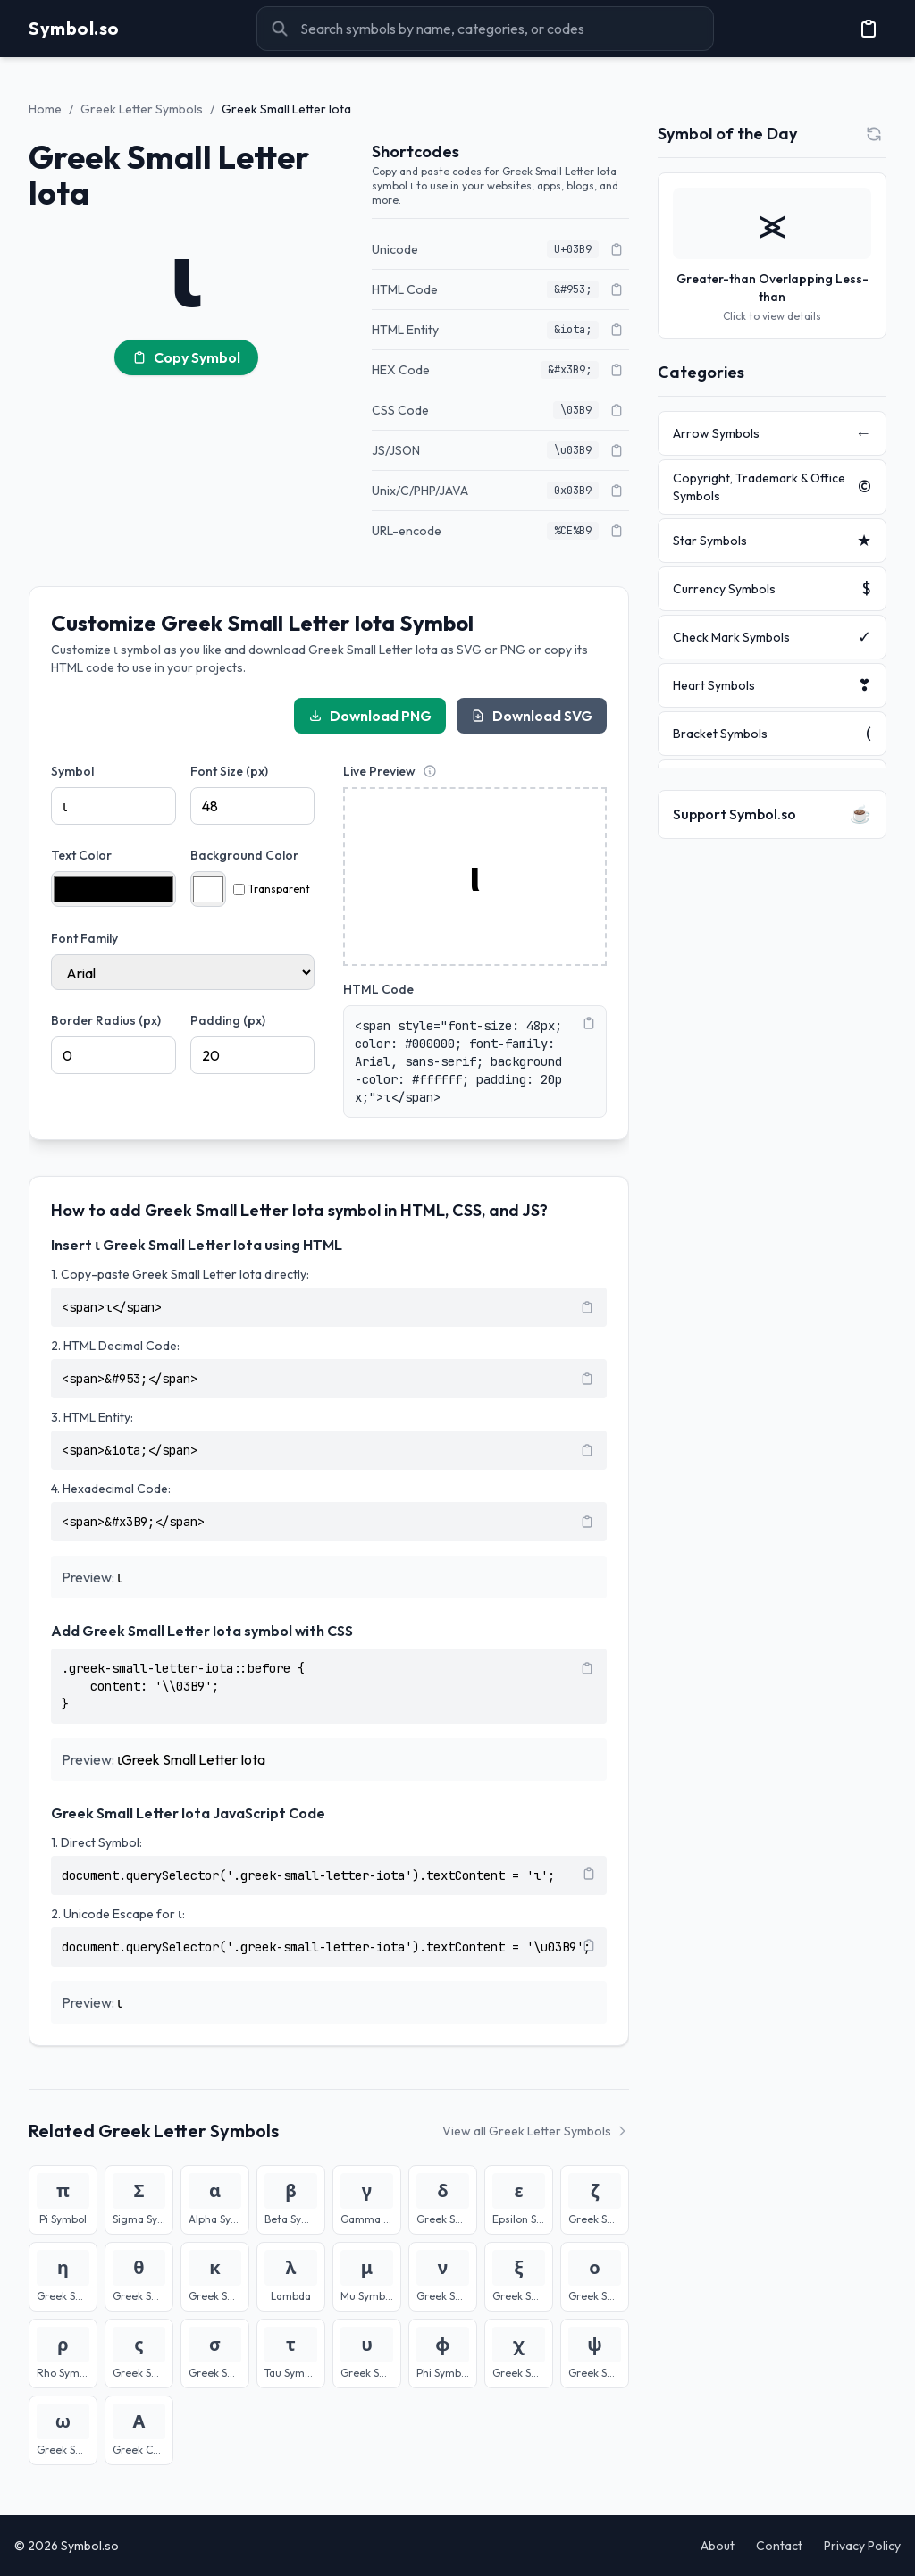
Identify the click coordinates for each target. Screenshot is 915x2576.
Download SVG (531, 716)
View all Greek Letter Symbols (535, 2131)
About (718, 2546)
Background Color (244, 855)
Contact (779, 2546)
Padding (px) (227, 1020)
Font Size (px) (229, 771)
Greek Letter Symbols (141, 109)
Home (45, 109)
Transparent (271, 888)
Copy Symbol (186, 357)
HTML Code (378, 989)
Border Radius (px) (106, 1020)
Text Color (81, 855)
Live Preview (379, 771)
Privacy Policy (862, 2546)
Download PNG (370, 716)
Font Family (84, 938)
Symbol (72, 771)
